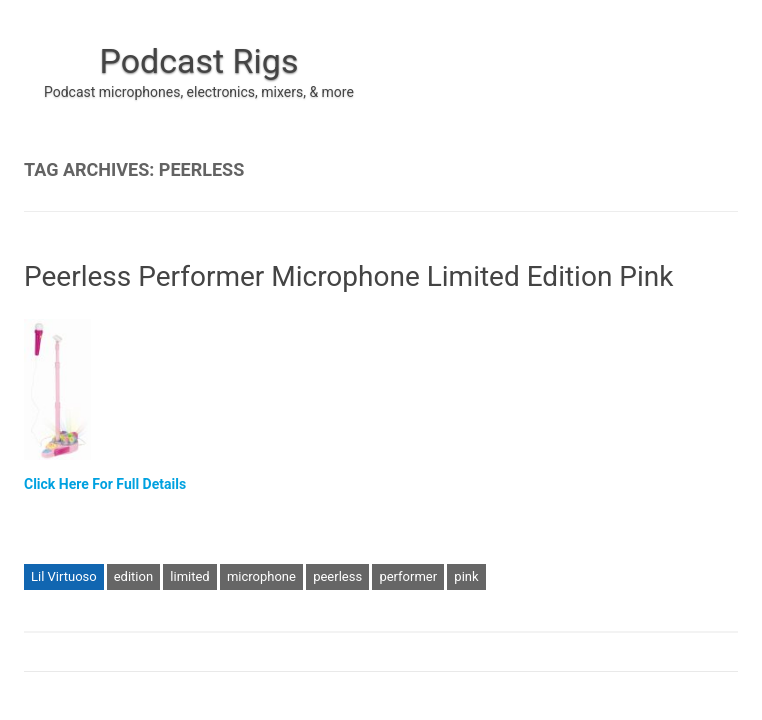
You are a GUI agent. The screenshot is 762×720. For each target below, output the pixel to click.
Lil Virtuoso (64, 576)
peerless (337, 576)
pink (466, 576)
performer (408, 576)
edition (133, 576)
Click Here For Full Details (105, 484)
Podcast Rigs (198, 61)
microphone (261, 576)
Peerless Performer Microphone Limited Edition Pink (348, 276)
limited (189, 576)
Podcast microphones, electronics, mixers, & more (199, 92)
